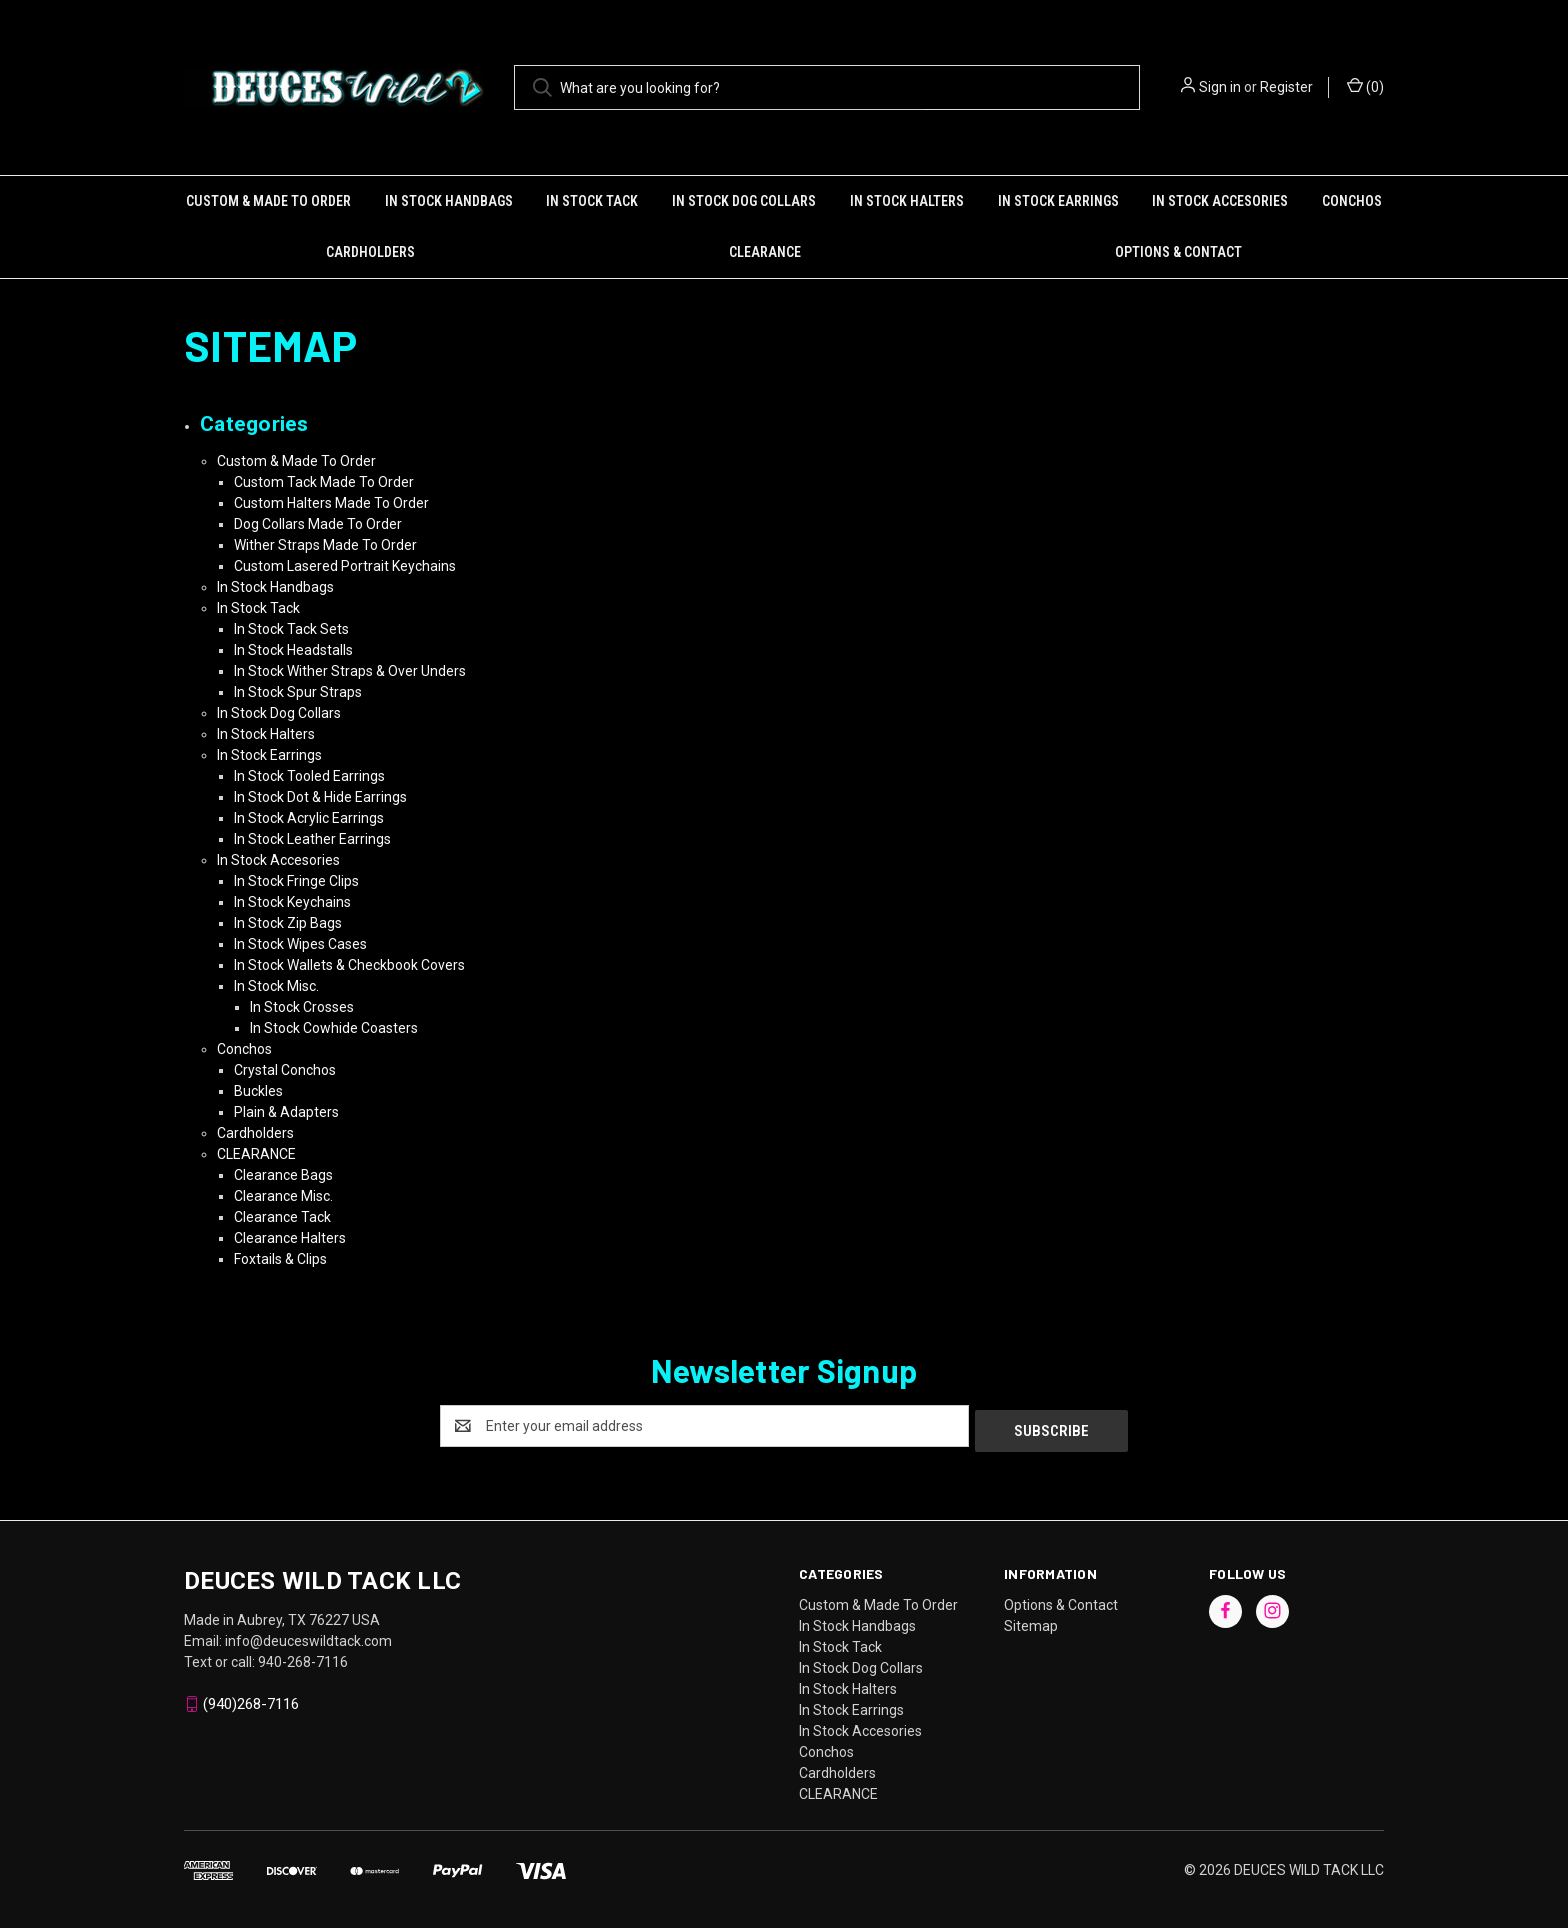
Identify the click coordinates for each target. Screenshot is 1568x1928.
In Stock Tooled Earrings (309, 776)
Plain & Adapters (286, 1112)
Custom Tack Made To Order (324, 482)
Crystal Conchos (285, 1070)
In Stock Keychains (292, 902)
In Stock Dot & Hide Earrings (320, 797)
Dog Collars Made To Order (318, 524)
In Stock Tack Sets (291, 629)
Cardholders (370, 252)
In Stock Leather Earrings (312, 839)
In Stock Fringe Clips (296, 881)
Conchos (1352, 201)
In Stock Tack (592, 201)
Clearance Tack (282, 1217)
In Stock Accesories (1220, 201)
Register (1286, 87)
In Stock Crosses (302, 1007)
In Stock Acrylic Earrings (309, 818)
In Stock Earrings (1058, 201)
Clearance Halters (290, 1238)
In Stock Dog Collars (744, 201)
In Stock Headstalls (293, 650)
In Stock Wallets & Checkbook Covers (349, 965)
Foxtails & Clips (280, 1259)
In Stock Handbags (449, 201)
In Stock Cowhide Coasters (334, 1028)
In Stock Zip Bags (288, 923)
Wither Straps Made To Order (325, 545)
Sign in (1220, 87)
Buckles (258, 1091)
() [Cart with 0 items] (1365, 86)
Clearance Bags (283, 1175)
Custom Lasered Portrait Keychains (345, 566)
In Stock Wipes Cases (300, 944)
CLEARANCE (765, 252)
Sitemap (1031, 1621)
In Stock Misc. (276, 986)
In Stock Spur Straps (298, 692)
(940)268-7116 (251, 1699)
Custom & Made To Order (268, 201)
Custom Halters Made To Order (331, 503)
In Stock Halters (907, 201)
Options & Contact (1178, 252)
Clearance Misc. (283, 1196)
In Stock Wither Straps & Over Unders (350, 671)
